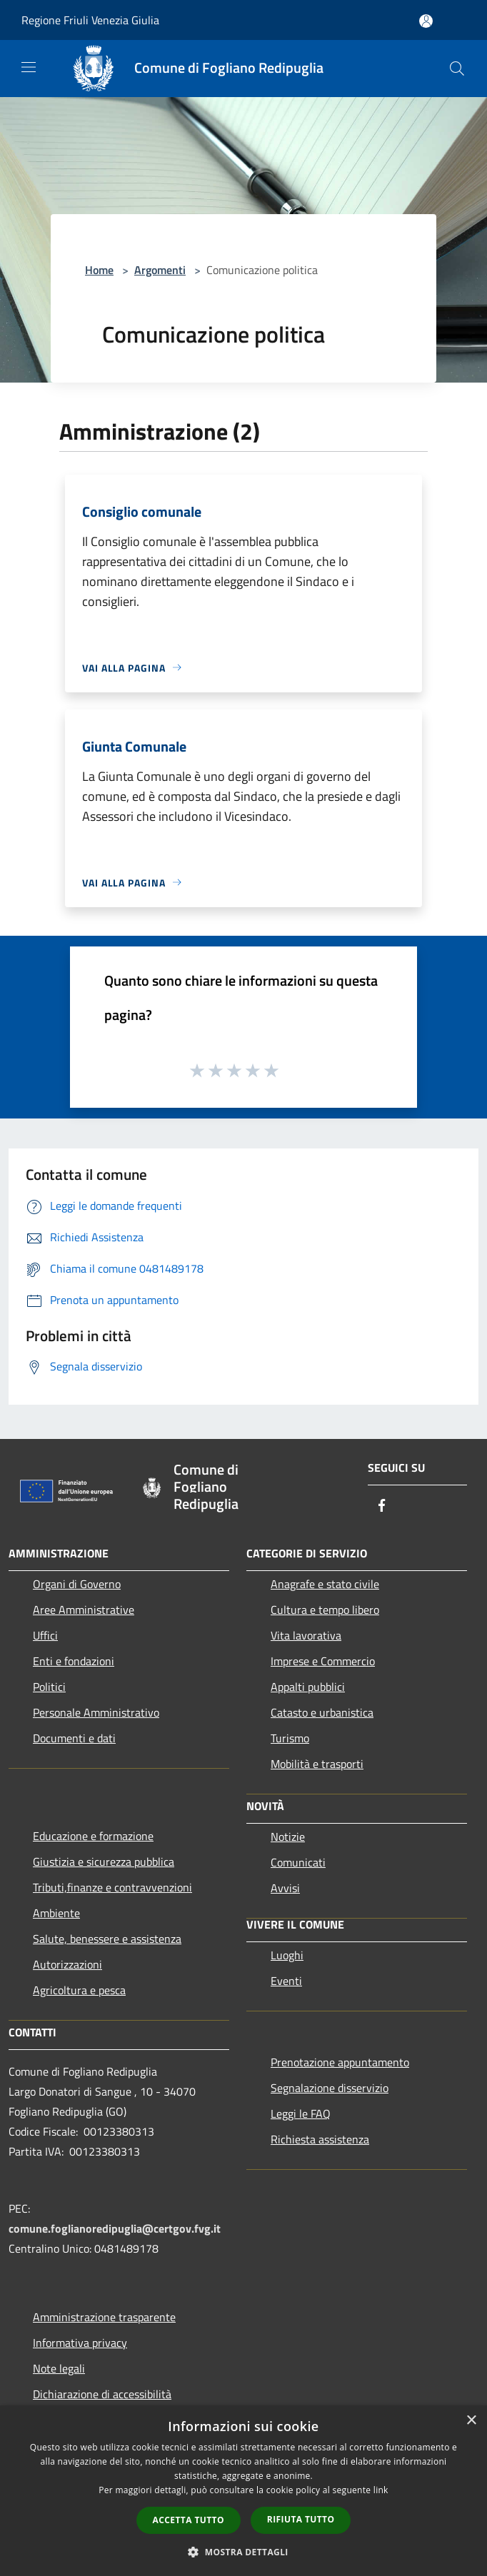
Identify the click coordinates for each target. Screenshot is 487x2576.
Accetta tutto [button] (188, 2520)
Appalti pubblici (308, 1686)
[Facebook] (382, 1506)
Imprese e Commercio (323, 1661)
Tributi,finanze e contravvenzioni (112, 1887)
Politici (49, 1686)
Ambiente (56, 1912)
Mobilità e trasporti (317, 1763)
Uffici (45, 1635)
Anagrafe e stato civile (325, 1583)
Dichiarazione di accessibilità (102, 2394)
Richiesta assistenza (320, 2139)
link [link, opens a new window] (380, 2490)
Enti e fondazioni (73, 1661)
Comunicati (298, 1862)
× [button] (471, 2420)
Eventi (286, 1980)
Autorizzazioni (67, 1964)
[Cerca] (457, 68)
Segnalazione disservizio (329, 2087)
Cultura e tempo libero (325, 1609)
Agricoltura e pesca (79, 1990)
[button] (243, 2552)
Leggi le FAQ (301, 2113)
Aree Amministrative (83, 1609)
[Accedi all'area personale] (426, 21)
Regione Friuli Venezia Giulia (90, 20)
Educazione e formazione (93, 1835)
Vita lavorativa (306, 1635)
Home (99, 269)
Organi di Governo (77, 1583)
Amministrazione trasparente (104, 2316)
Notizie (288, 1836)
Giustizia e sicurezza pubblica (103, 1861)
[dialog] (243, 2490)
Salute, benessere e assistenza (107, 1938)
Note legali (59, 2368)
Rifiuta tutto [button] (301, 2519)
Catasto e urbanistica (322, 1712)
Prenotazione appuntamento (340, 2062)
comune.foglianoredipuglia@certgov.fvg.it (115, 2228)
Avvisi (285, 1887)
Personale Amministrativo (96, 1712)
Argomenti (160, 269)
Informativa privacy (80, 2342)
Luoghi (287, 1955)
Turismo (290, 1738)
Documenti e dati (74, 1738)
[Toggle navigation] (28, 67)
